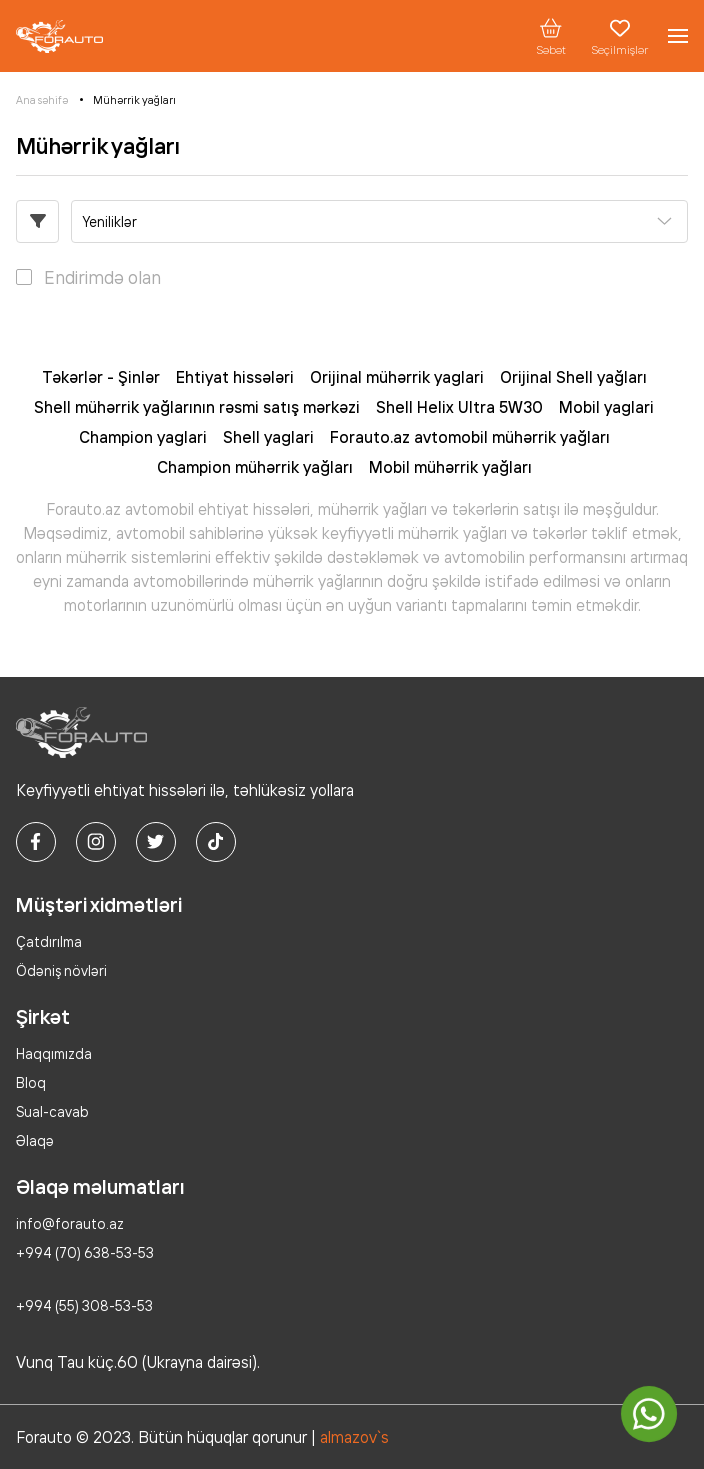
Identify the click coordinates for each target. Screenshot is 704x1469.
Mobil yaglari (606, 407)
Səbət (551, 36)
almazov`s (354, 1437)
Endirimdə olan (102, 277)
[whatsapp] (649, 1414)
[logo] (59, 36)
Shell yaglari (268, 437)
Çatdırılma (49, 941)
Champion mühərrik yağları (255, 467)
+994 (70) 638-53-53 (85, 1252)
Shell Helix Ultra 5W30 (459, 407)
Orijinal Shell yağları (573, 377)
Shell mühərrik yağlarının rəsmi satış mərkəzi (197, 407)
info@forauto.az (70, 1223)
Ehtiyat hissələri (235, 377)
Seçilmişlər (619, 36)
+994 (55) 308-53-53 (84, 1305)
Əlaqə (35, 1140)
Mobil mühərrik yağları (450, 467)
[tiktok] (216, 842)
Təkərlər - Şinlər (101, 377)
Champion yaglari (143, 437)
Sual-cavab (52, 1111)
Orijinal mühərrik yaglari (397, 377)
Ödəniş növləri (61, 970)
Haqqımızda (54, 1053)
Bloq (31, 1082)
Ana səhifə (42, 100)
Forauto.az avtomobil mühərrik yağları (470, 437)
